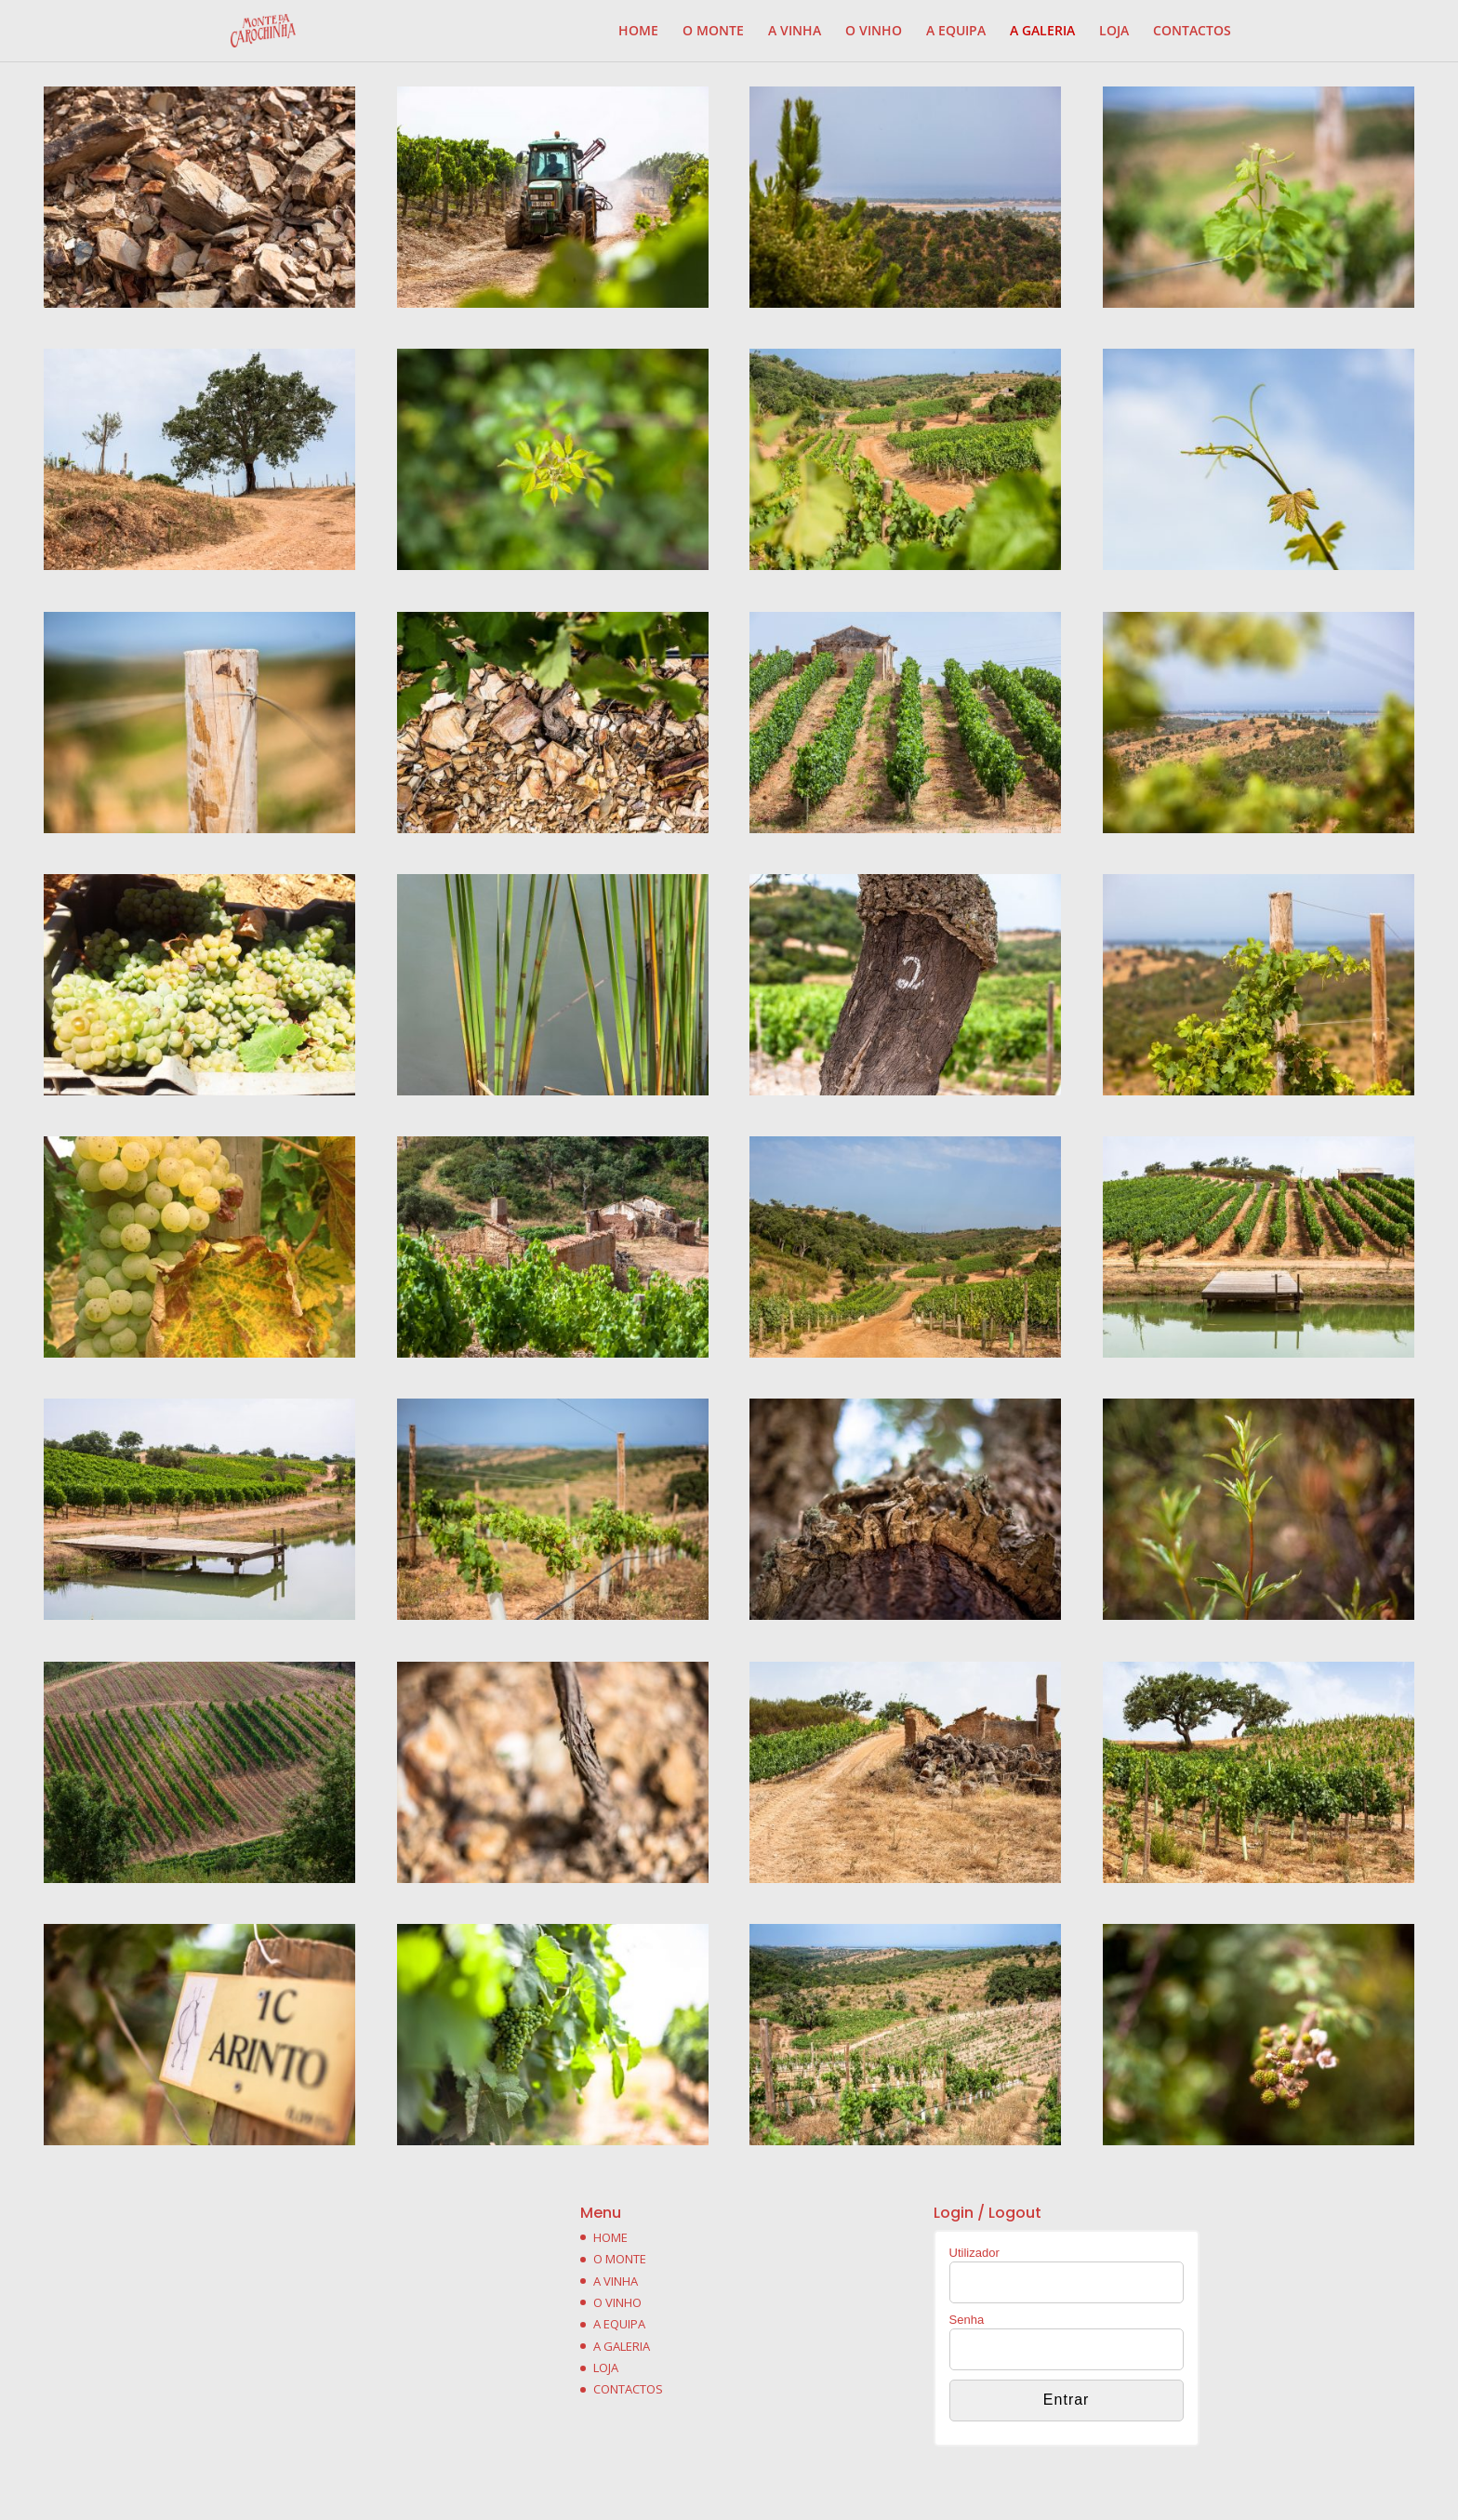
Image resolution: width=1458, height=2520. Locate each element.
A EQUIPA (956, 31)
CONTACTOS (1192, 31)
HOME (638, 31)
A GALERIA (1042, 31)
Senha (967, 2320)
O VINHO (873, 31)
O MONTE (713, 31)
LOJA (1114, 31)
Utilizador (974, 2253)
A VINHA (794, 31)
